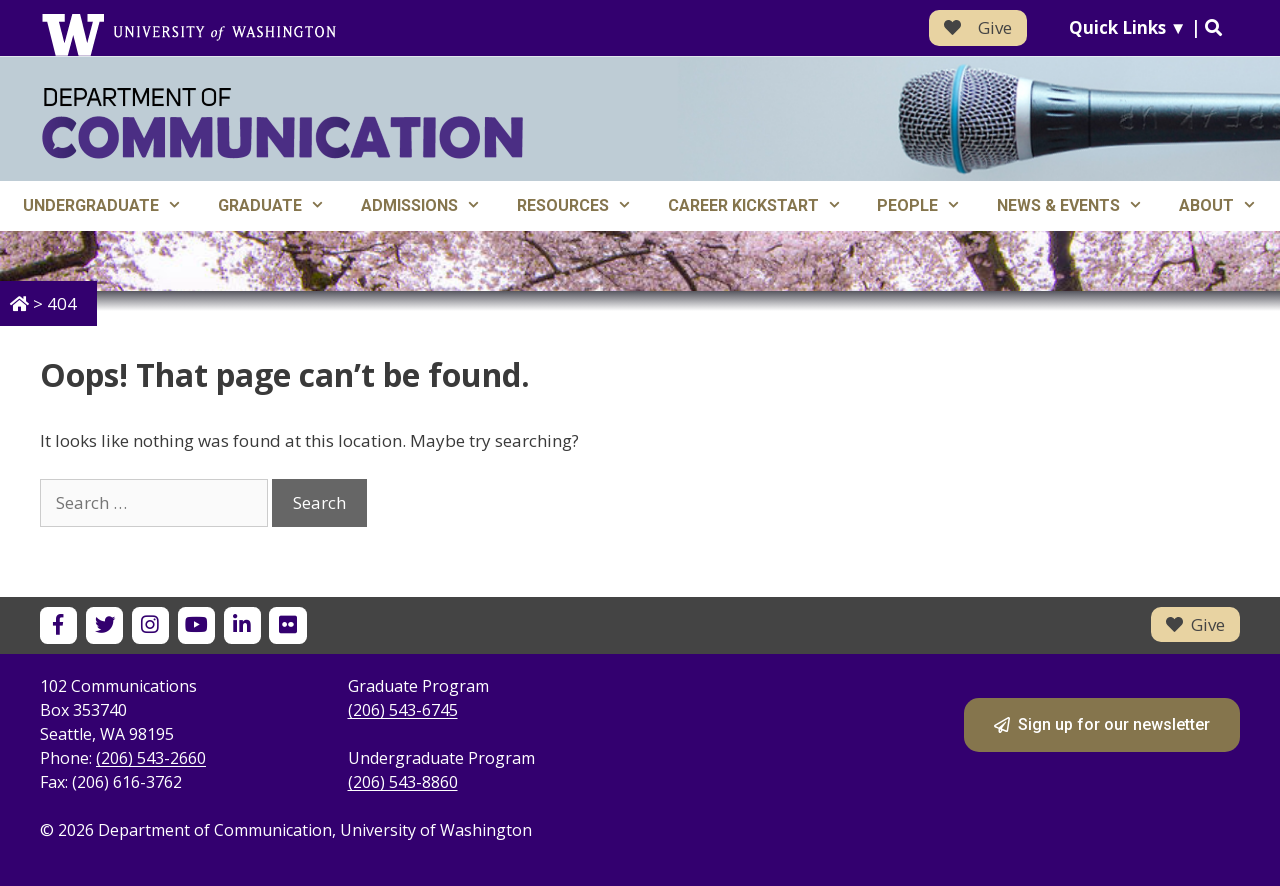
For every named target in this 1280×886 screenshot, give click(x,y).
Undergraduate (111, 206)
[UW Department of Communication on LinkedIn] (242, 625)
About (1227, 206)
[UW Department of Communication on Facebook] (58, 625)
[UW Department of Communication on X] (104, 625)
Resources (583, 206)
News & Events (1079, 206)
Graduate (280, 206)
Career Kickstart (764, 206)
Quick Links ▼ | (1145, 27)
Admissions (430, 206)
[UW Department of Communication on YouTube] (196, 625)
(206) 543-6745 (403, 710)
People (928, 206)
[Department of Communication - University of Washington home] (282, 123)
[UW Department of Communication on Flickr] (287, 625)
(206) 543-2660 (151, 758)
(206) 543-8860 (403, 782)
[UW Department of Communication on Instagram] (150, 625)
